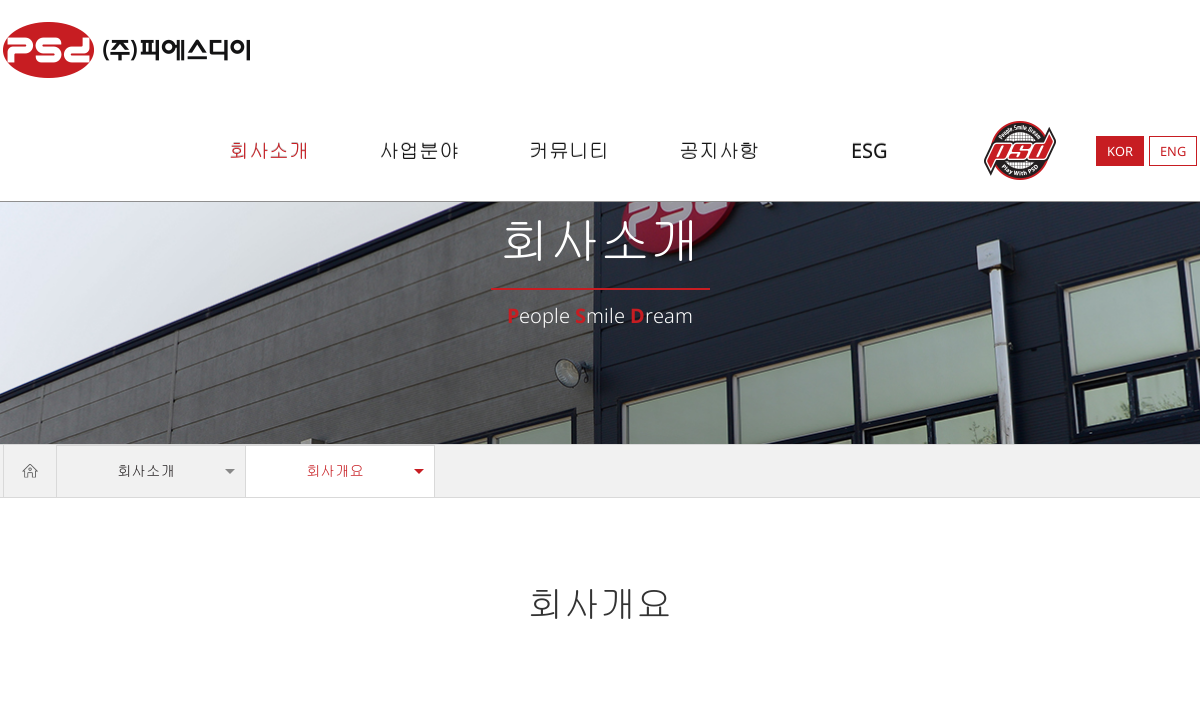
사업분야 (419, 151)
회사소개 (269, 151)
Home (30, 471)
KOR (1120, 151)
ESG (869, 151)
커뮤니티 (569, 151)
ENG (1173, 151)
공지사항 (719, 151)
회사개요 (335, 470)
